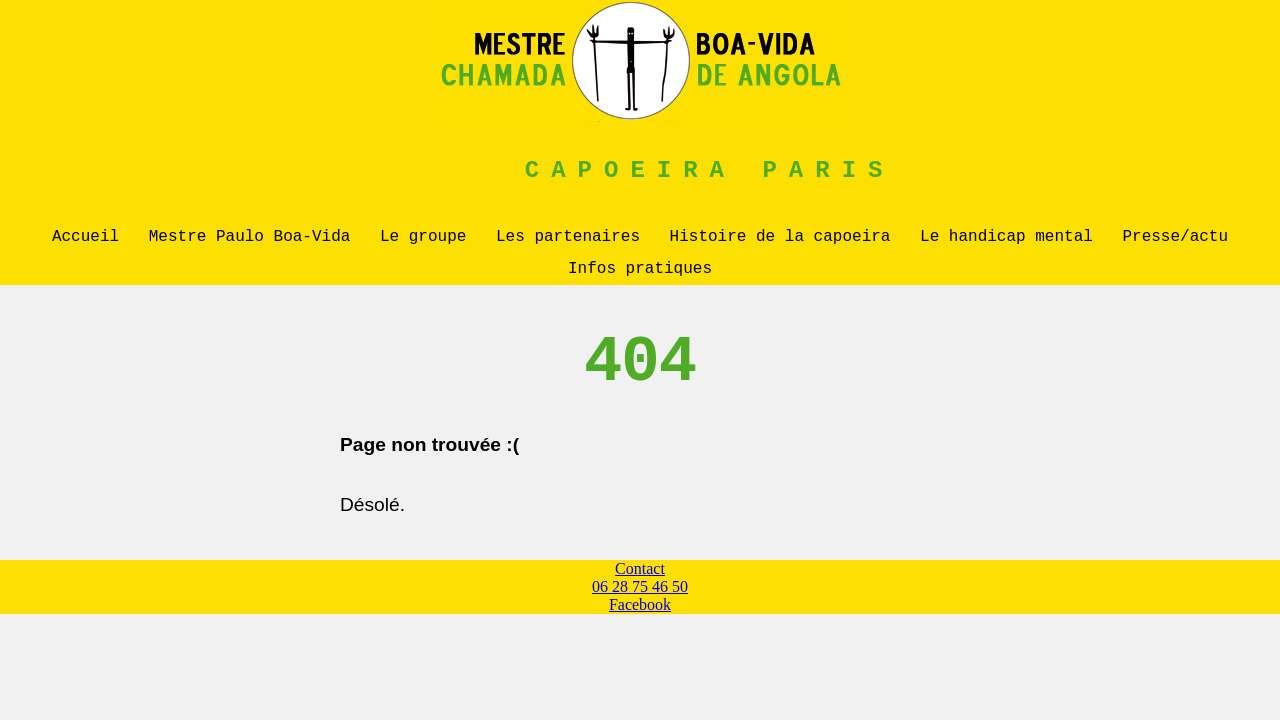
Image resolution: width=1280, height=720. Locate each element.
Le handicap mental (1006, 239)
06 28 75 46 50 (640, 594)
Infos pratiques (640, 275)
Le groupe (423, 239)
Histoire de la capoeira (780, 239)
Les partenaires (568, 239)
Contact (640, 576)
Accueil (85, 239)
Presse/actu (1175, 239)
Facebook (640, 612)
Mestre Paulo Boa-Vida (250, 239)
